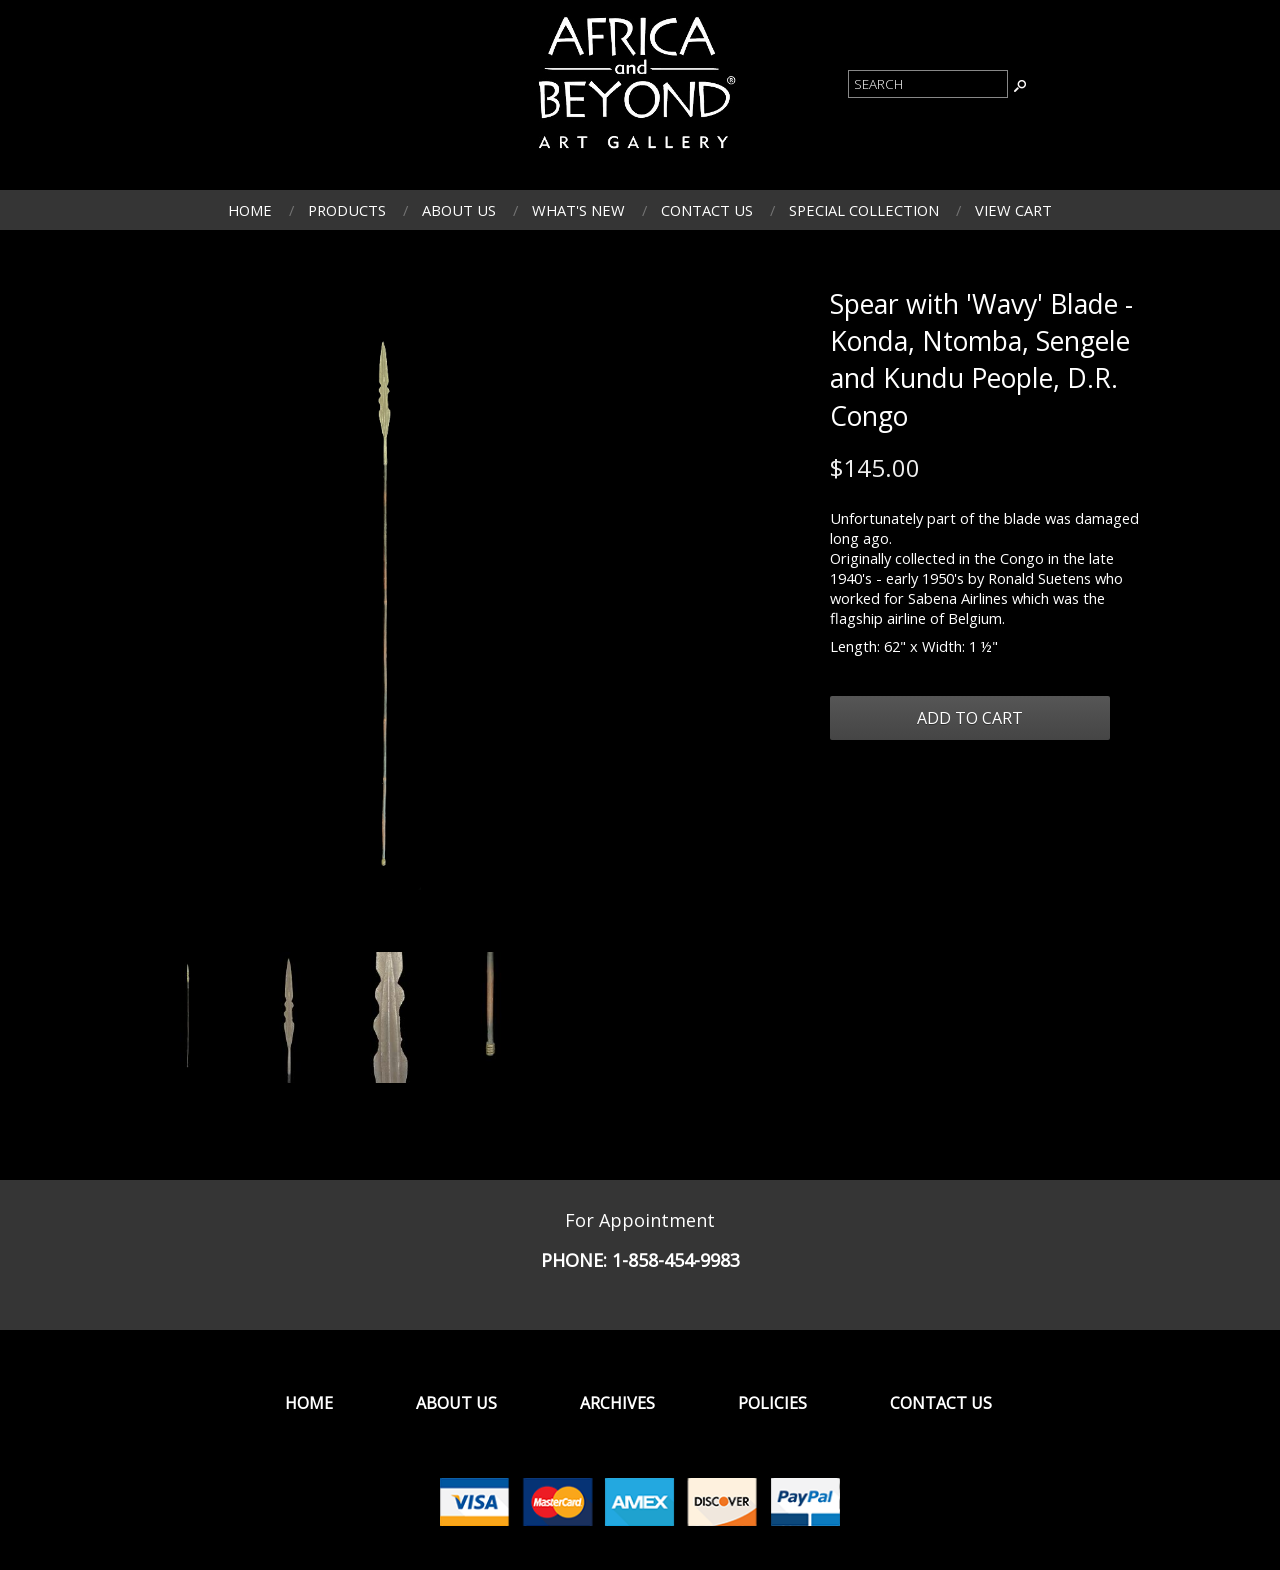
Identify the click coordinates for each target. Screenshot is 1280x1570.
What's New (578, 210)
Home (250, 210)
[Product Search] (928, 84)
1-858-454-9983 (676, 1260)
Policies (772, 1403)
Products (347, 210)
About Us (459, 210)
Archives (617, 1403)
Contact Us (707, 210)
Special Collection (864, 210)
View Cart (1013, 210)
